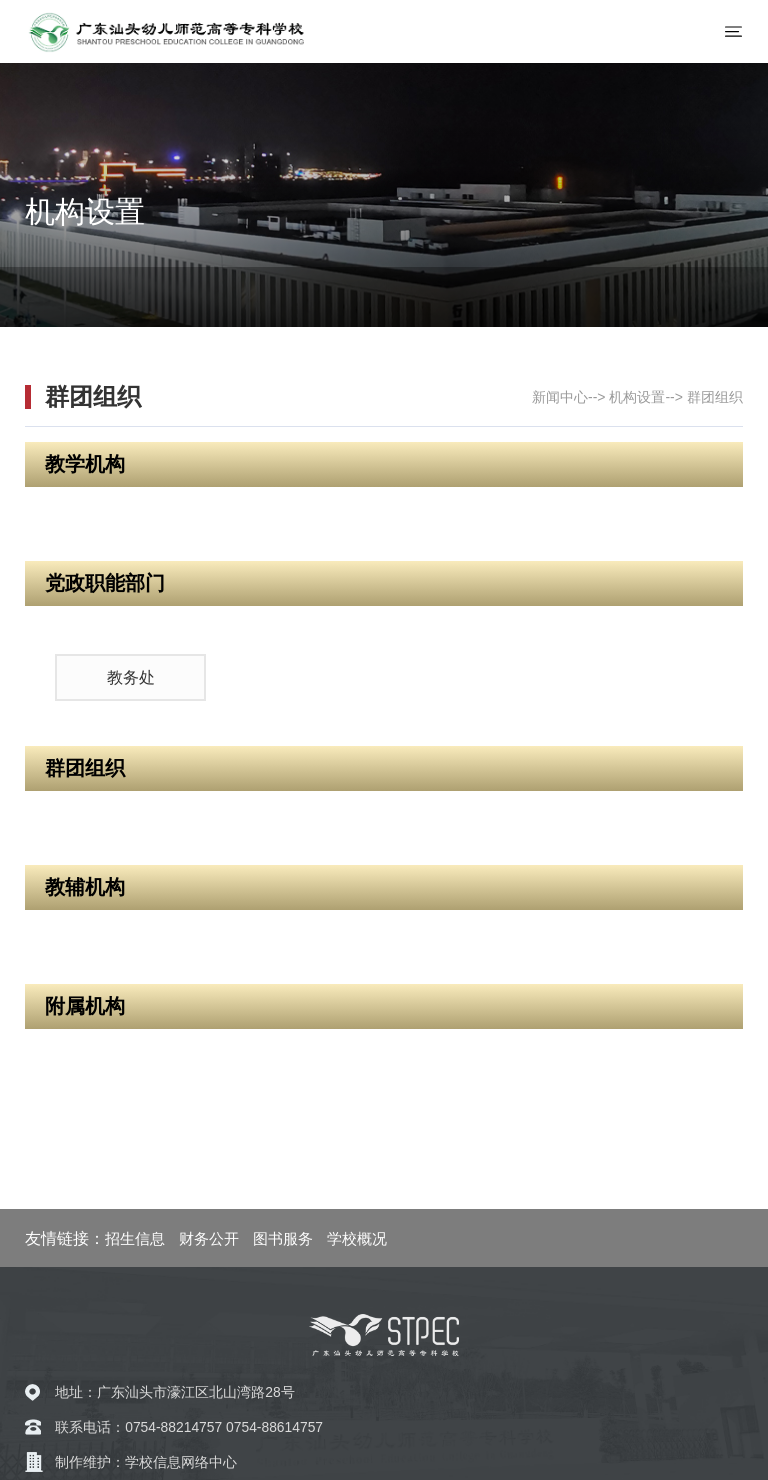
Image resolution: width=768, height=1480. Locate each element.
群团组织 (715, 397)
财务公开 (209, 1238)
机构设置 (637, 397)
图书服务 (283, 1238)
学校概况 (357, 1238)
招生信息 (135, 1238)
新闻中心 (560, 397)
